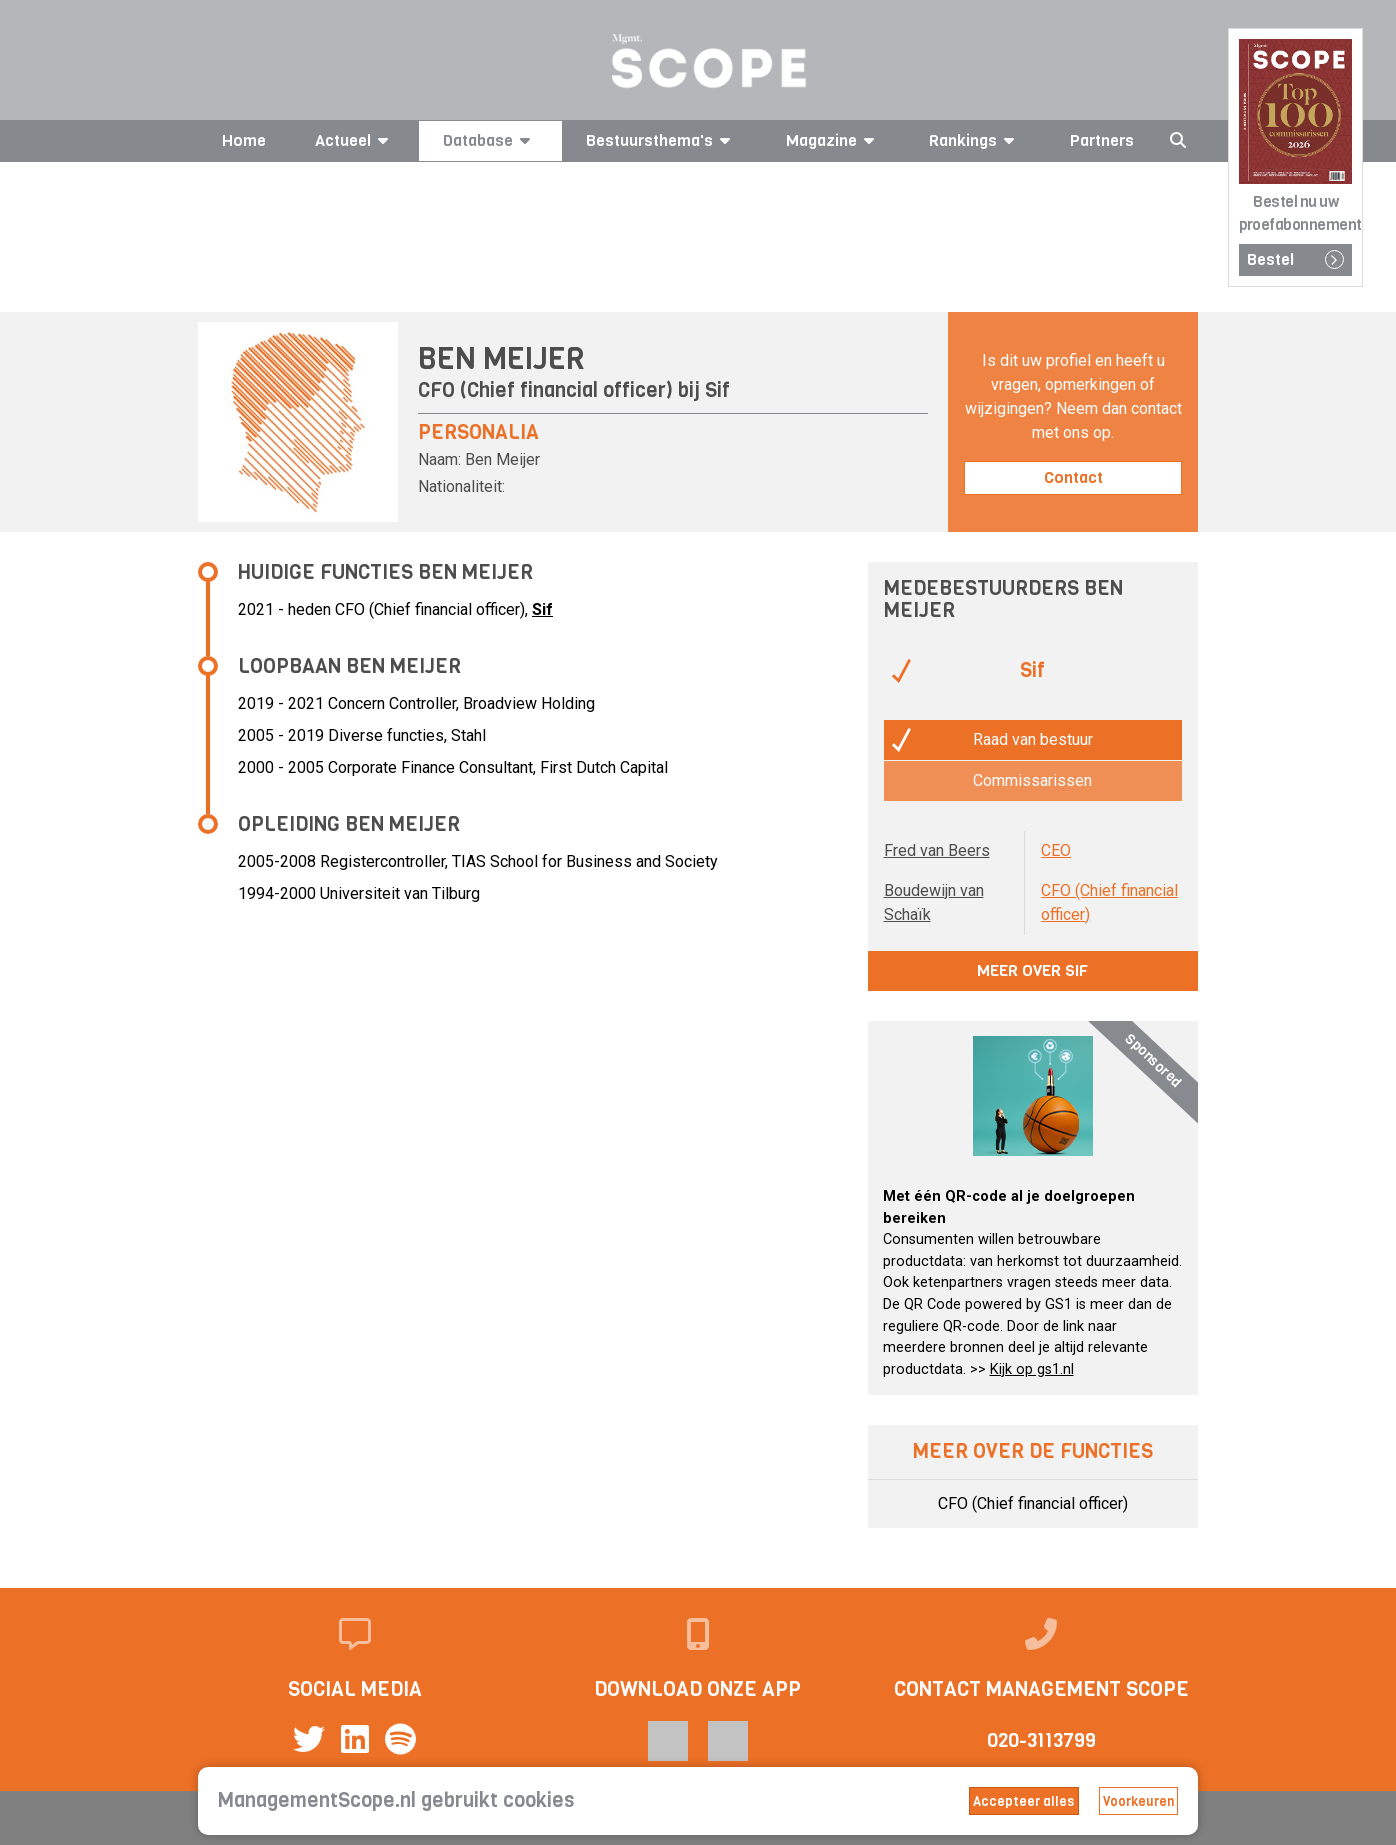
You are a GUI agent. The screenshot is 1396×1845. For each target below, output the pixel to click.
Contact (1073, 477)
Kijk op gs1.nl (1032, 1369)
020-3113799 (1041, 1740)
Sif (717, 390)
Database (490, 140)
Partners (1102, 140)
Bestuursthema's (661, 140)
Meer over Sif (1032, 970)
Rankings (975, 140)
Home (244, 140)
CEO (1056, 850)
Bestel (1295, 259)
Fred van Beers (937, 850)
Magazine (833, 140)
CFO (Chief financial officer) (1033, 1503)
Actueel (355, 140)
